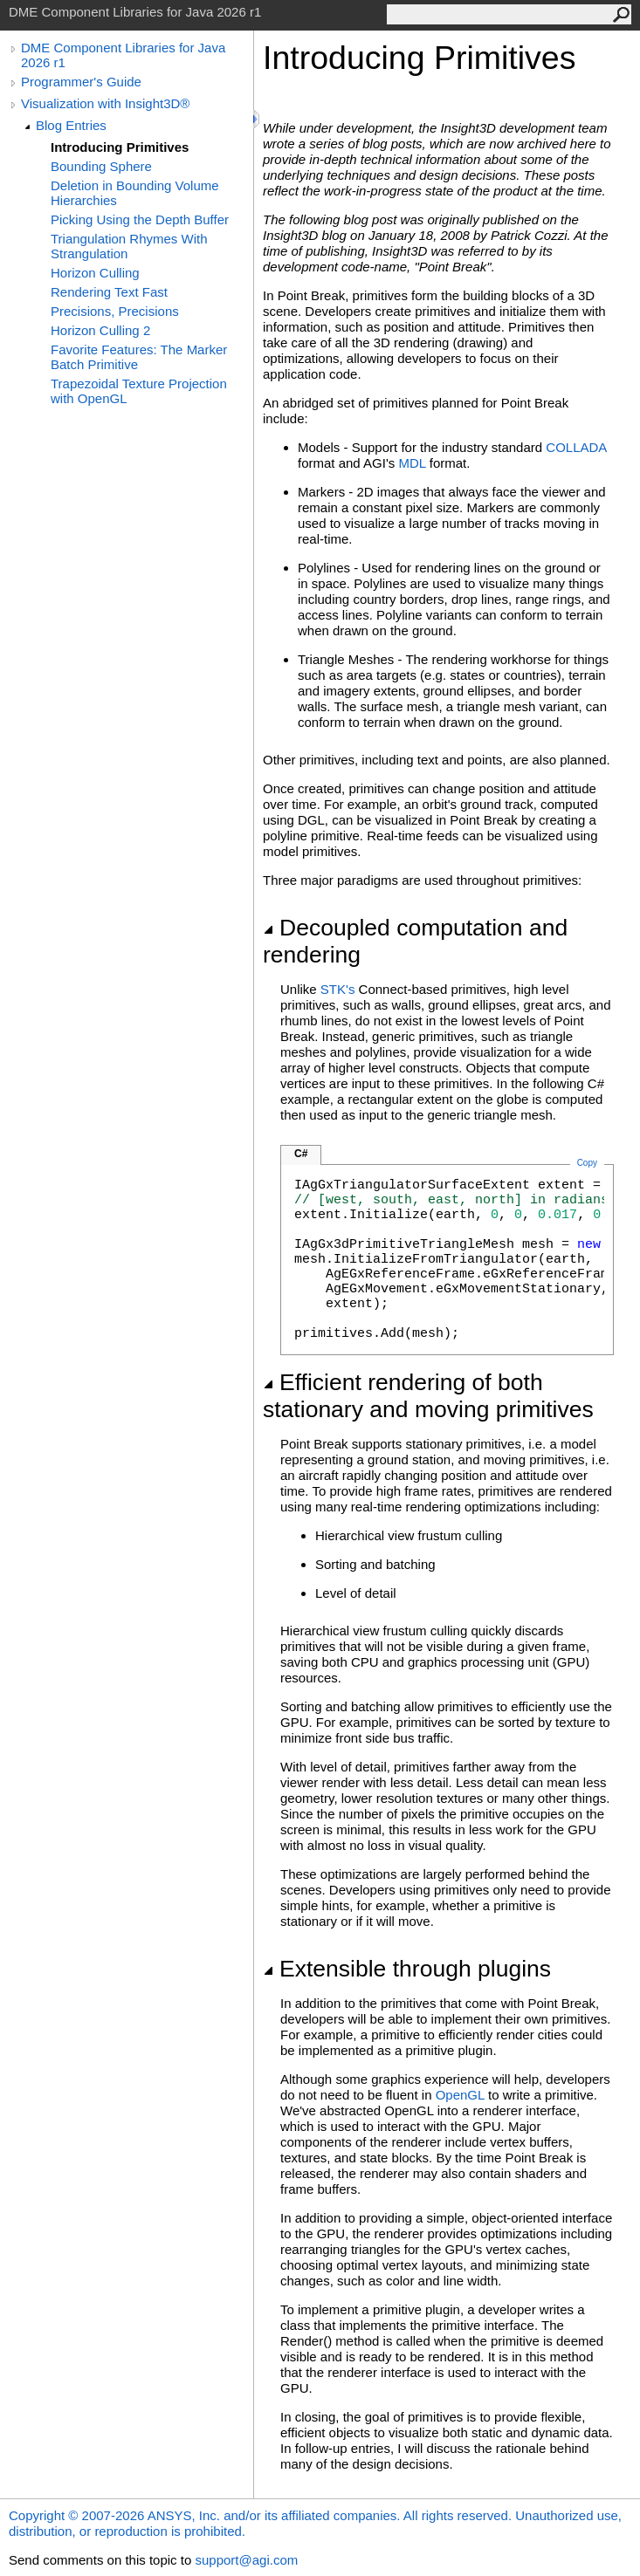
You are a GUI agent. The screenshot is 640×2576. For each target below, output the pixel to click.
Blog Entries (71, 125)
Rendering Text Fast (109, 291)
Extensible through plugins (407, 1969)
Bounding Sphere (101, 166)
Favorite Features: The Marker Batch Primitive (139, 357)
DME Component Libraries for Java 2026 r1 (123, 55)
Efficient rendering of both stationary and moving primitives (428, 1395)
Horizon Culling (95, 272)
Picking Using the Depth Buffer (140, 219)
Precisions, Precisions (115, 311)
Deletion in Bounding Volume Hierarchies (135, 193)
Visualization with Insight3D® (105, 103)
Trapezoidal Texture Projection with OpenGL (139, 391)
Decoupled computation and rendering (415, 941)
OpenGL (460, 2094)
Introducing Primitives (120, 147)
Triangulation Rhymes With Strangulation (129, 246)
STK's (337, 989)
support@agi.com (246, 2559)
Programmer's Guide (81, 81)
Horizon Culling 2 (100, 330)
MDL (411, 463)
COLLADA (576, 447)
